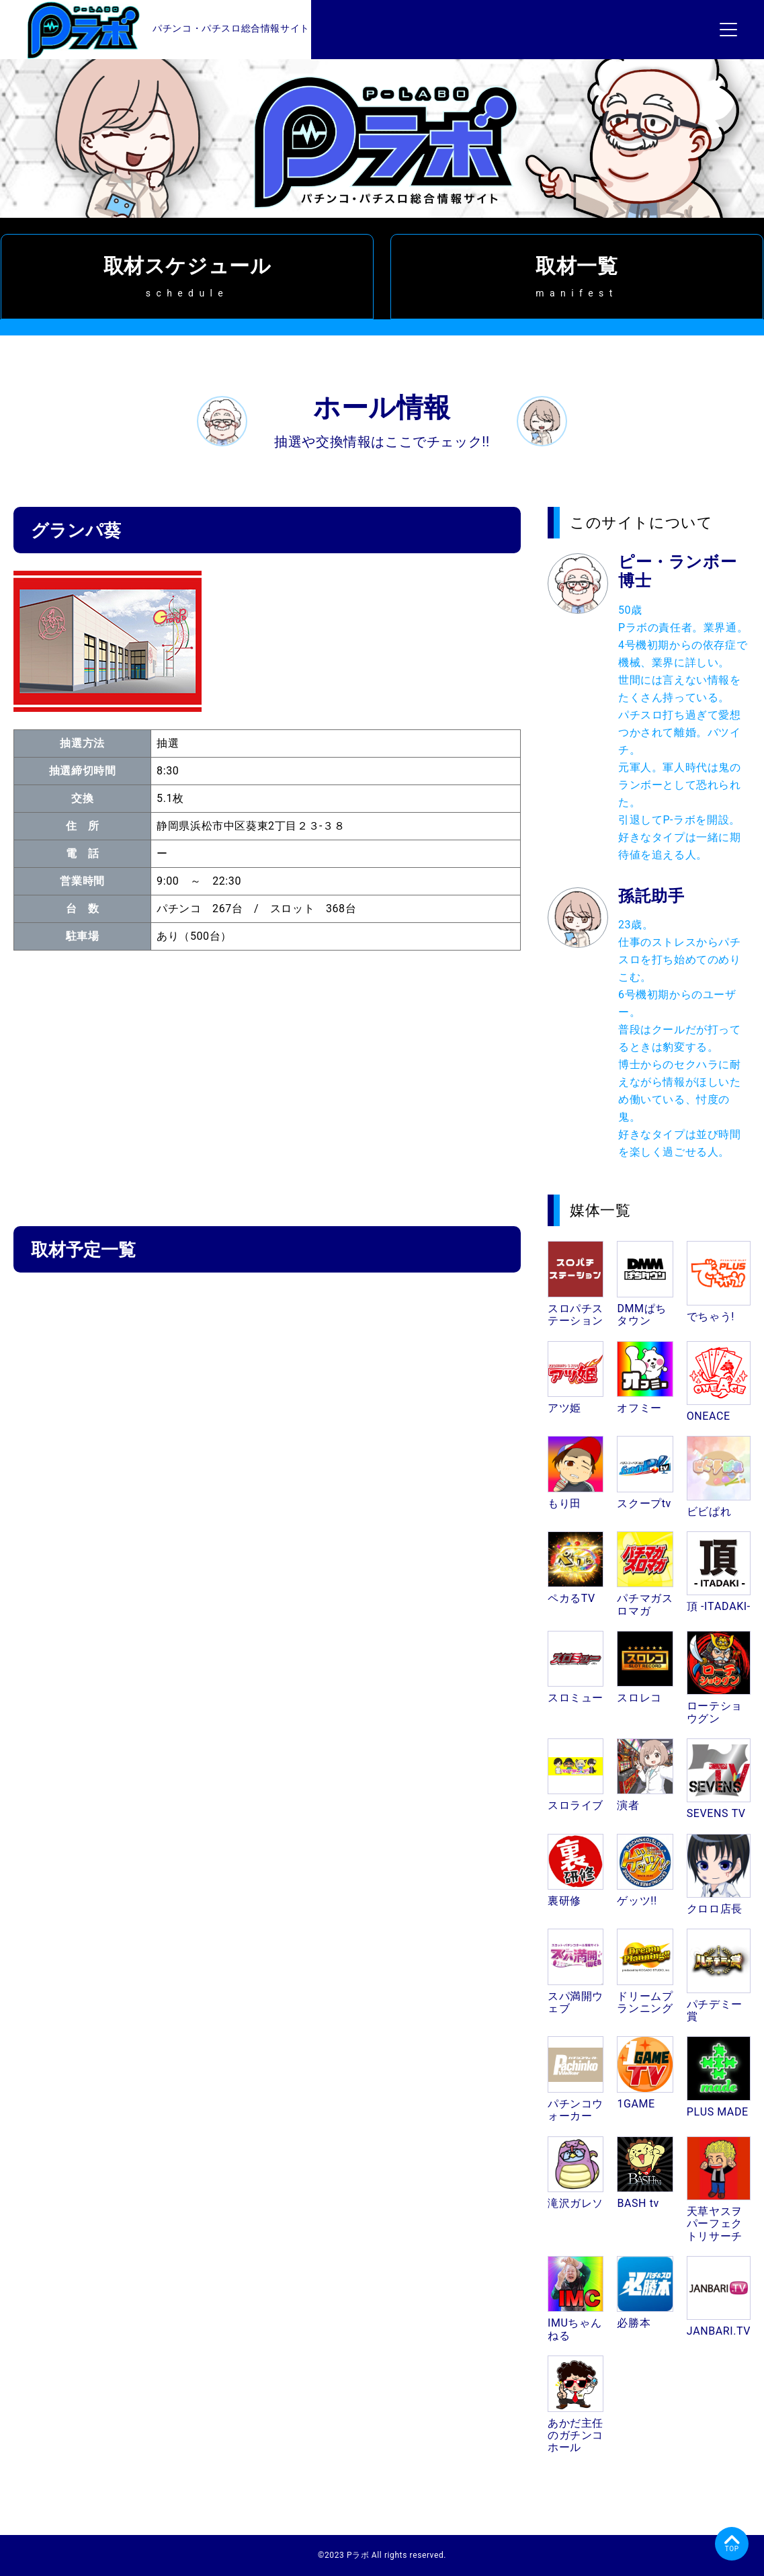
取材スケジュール (187, 276)
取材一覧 (577, 276)
